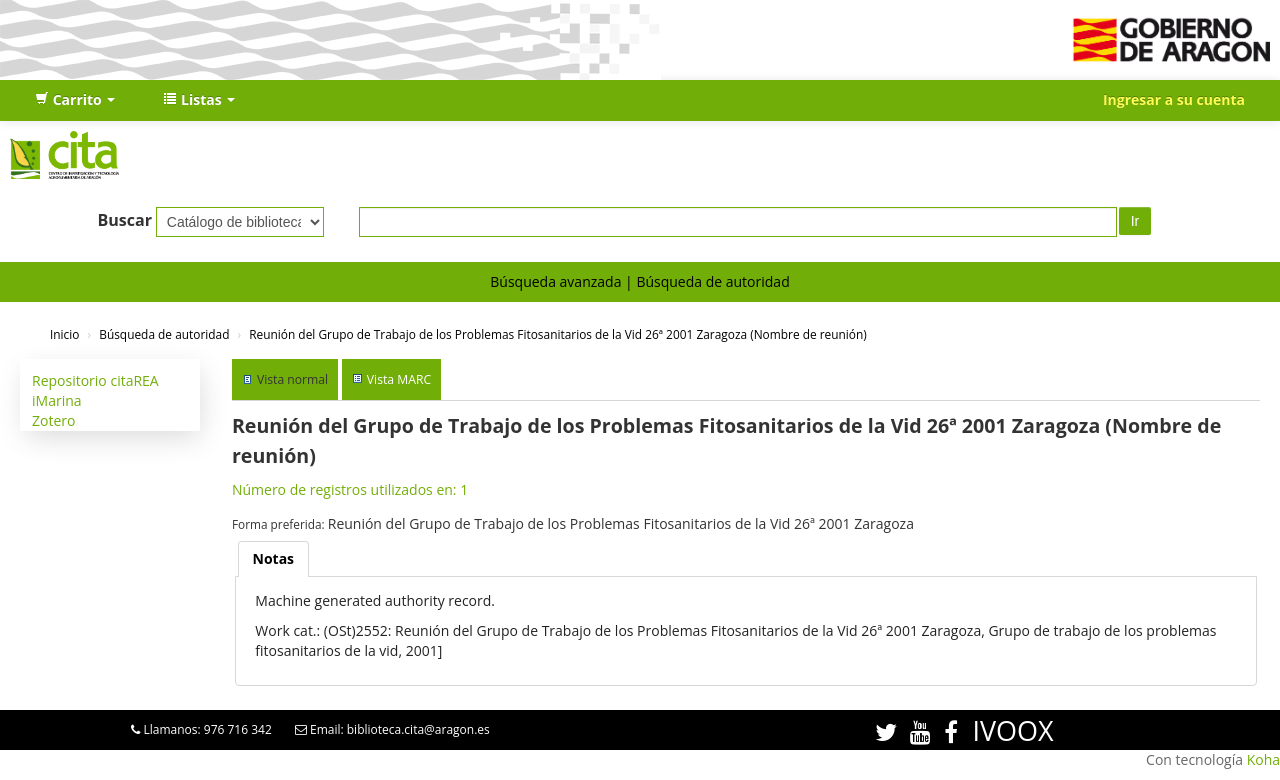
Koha (1263, 759)
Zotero (53, 420)
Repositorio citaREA (95, 380)
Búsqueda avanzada (555, 281)
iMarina (57, 400)
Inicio (64, 334)
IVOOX (1012, 730)
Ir (1135, 221)
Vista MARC (399, 379)
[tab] (274, 559)
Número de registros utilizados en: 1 (350, 489)
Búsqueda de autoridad (712, 281)
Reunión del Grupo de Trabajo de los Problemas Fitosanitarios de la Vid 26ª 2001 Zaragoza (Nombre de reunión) (558, 334)
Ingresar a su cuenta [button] (1174, 99)
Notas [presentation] (274, 558)
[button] (75, 100)
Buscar (124, 220)
